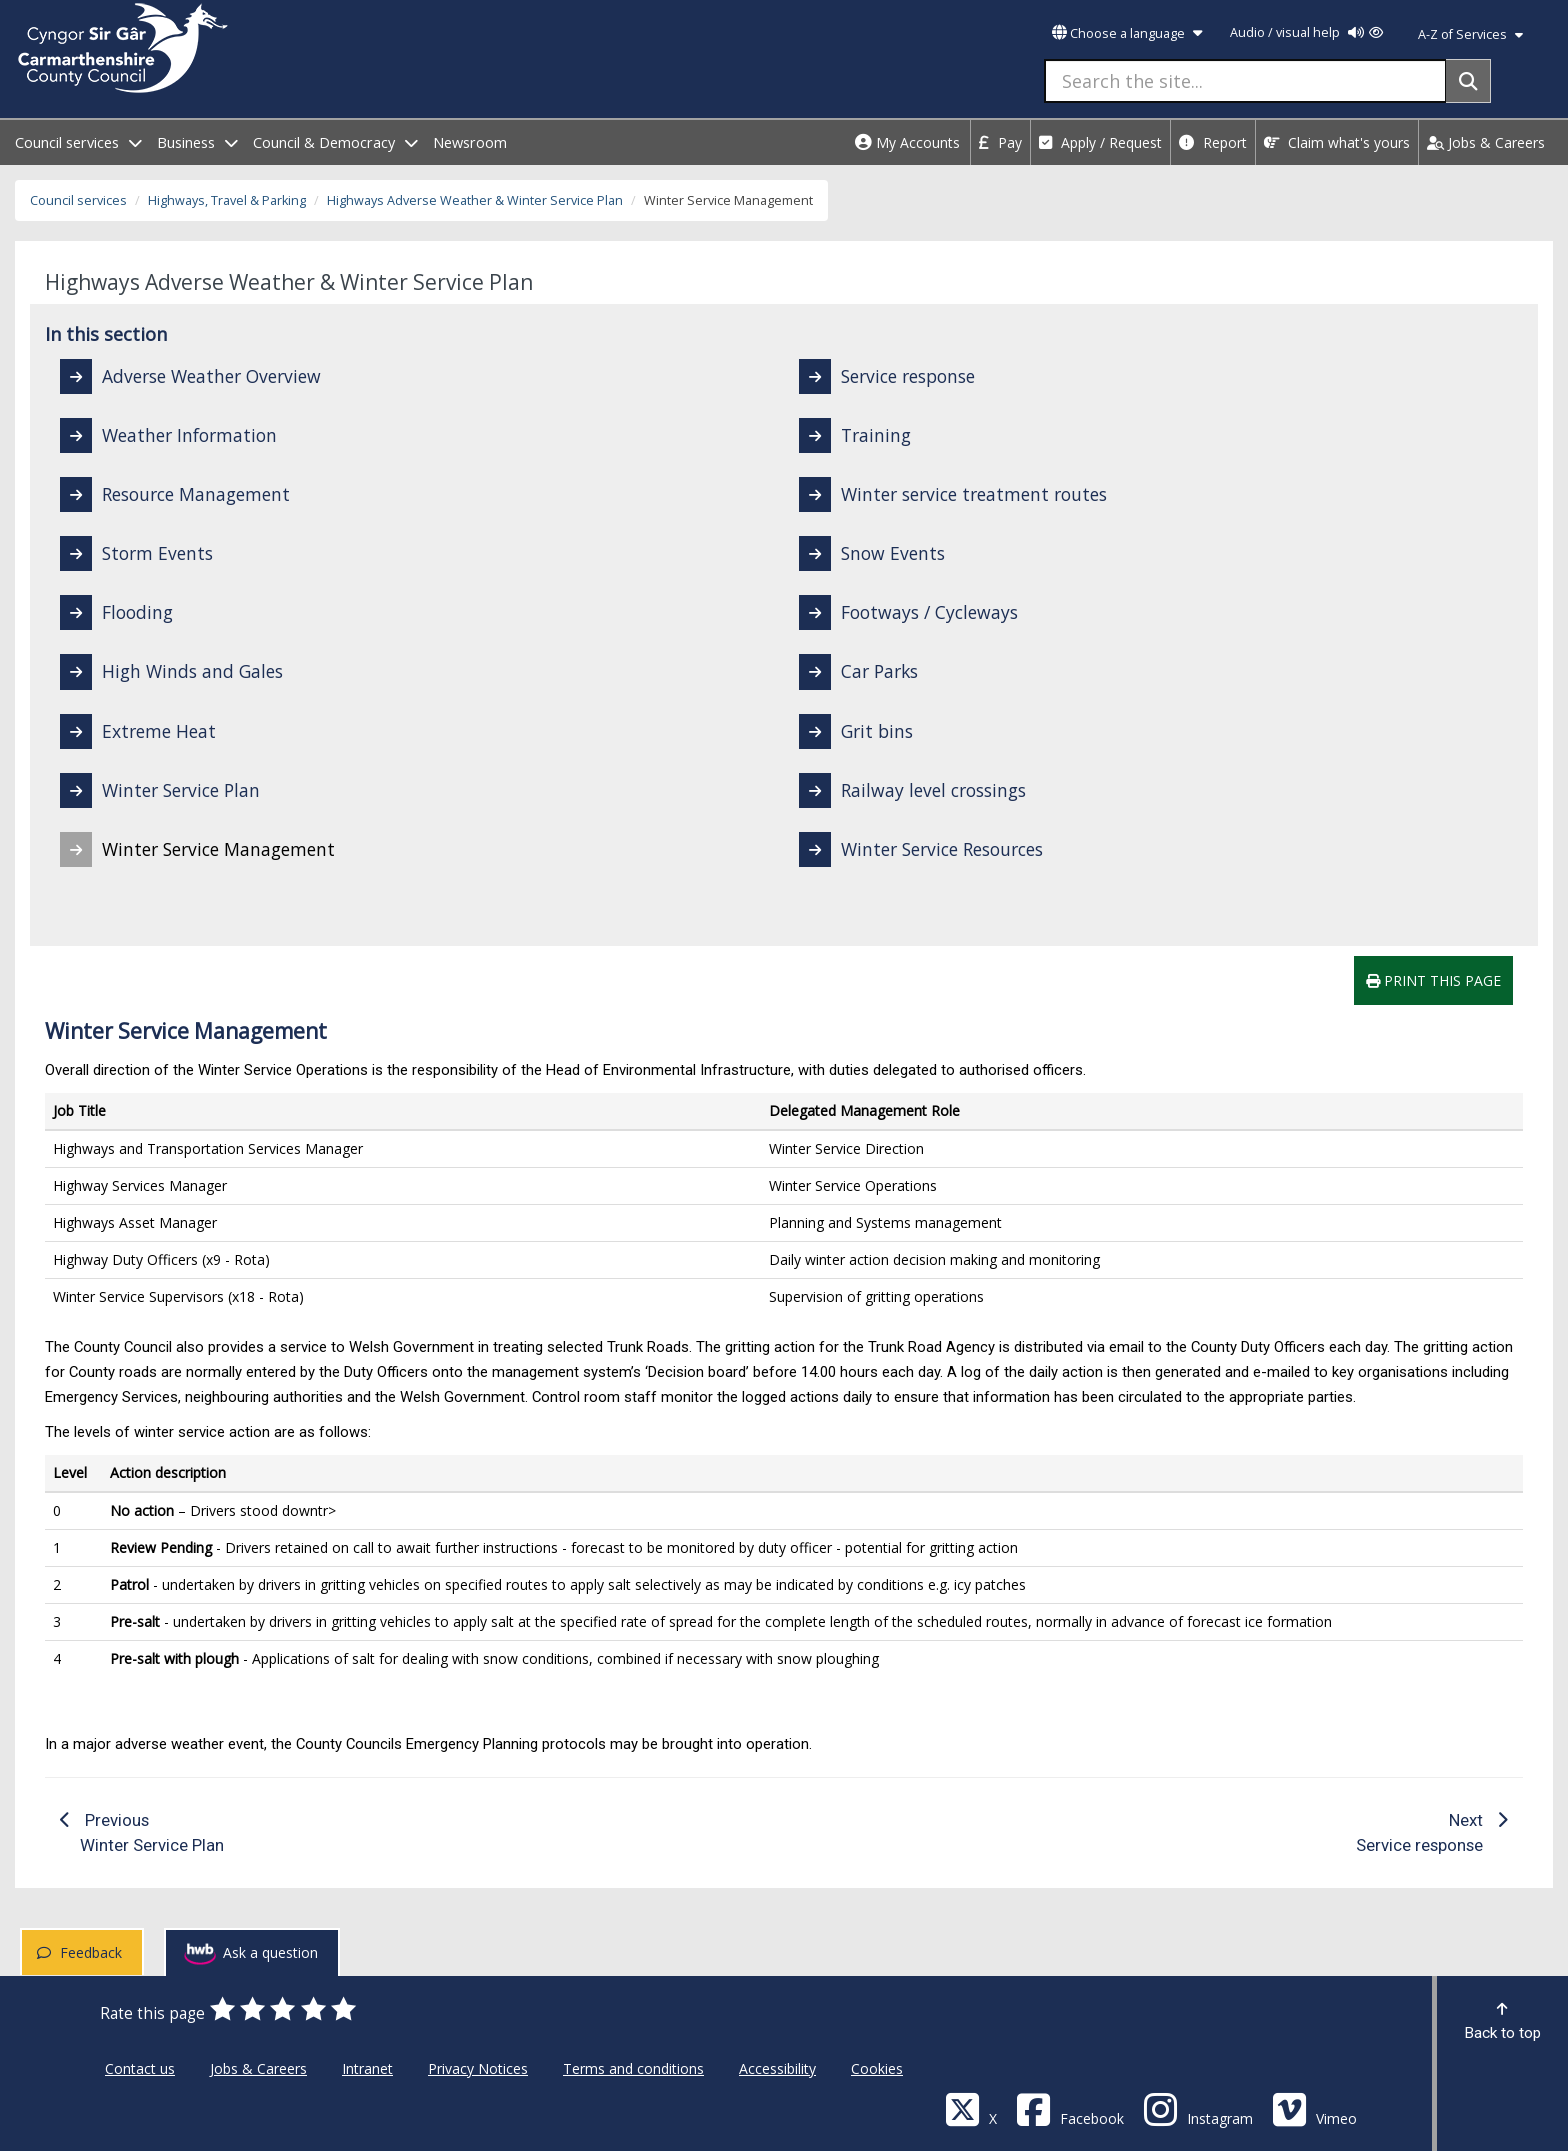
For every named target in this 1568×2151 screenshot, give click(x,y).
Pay (1000, 142)
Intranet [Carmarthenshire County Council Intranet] (367, 2068)
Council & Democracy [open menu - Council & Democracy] (335, 142)
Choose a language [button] (1127, 33)
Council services (78, 200)
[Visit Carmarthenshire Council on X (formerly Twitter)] (971, 2108)
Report (1213, 142)
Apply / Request (1100, 142)
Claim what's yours (1337, 142)
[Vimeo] (1314, 2108)
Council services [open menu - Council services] (78, 142)
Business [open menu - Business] (197, 142)
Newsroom (470, 142)
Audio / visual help (1306, 32)
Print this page (1433, 980)
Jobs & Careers (1486, 142)
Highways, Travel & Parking (227, 200)
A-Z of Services (1470, 34)
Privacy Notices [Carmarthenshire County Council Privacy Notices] (478, 2068)
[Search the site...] (1245, 81)
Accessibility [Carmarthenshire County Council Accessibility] (777, 2068)
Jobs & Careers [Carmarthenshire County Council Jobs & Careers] (258, 2068)
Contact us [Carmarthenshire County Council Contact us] (140, 2068)
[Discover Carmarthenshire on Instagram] (1198, 2108)
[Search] (1468, 81)
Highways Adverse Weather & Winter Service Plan (475, 200)
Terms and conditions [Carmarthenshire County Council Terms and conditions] (633, 2068)
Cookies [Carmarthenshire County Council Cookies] (877, 2068)
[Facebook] (1070, 2108)
